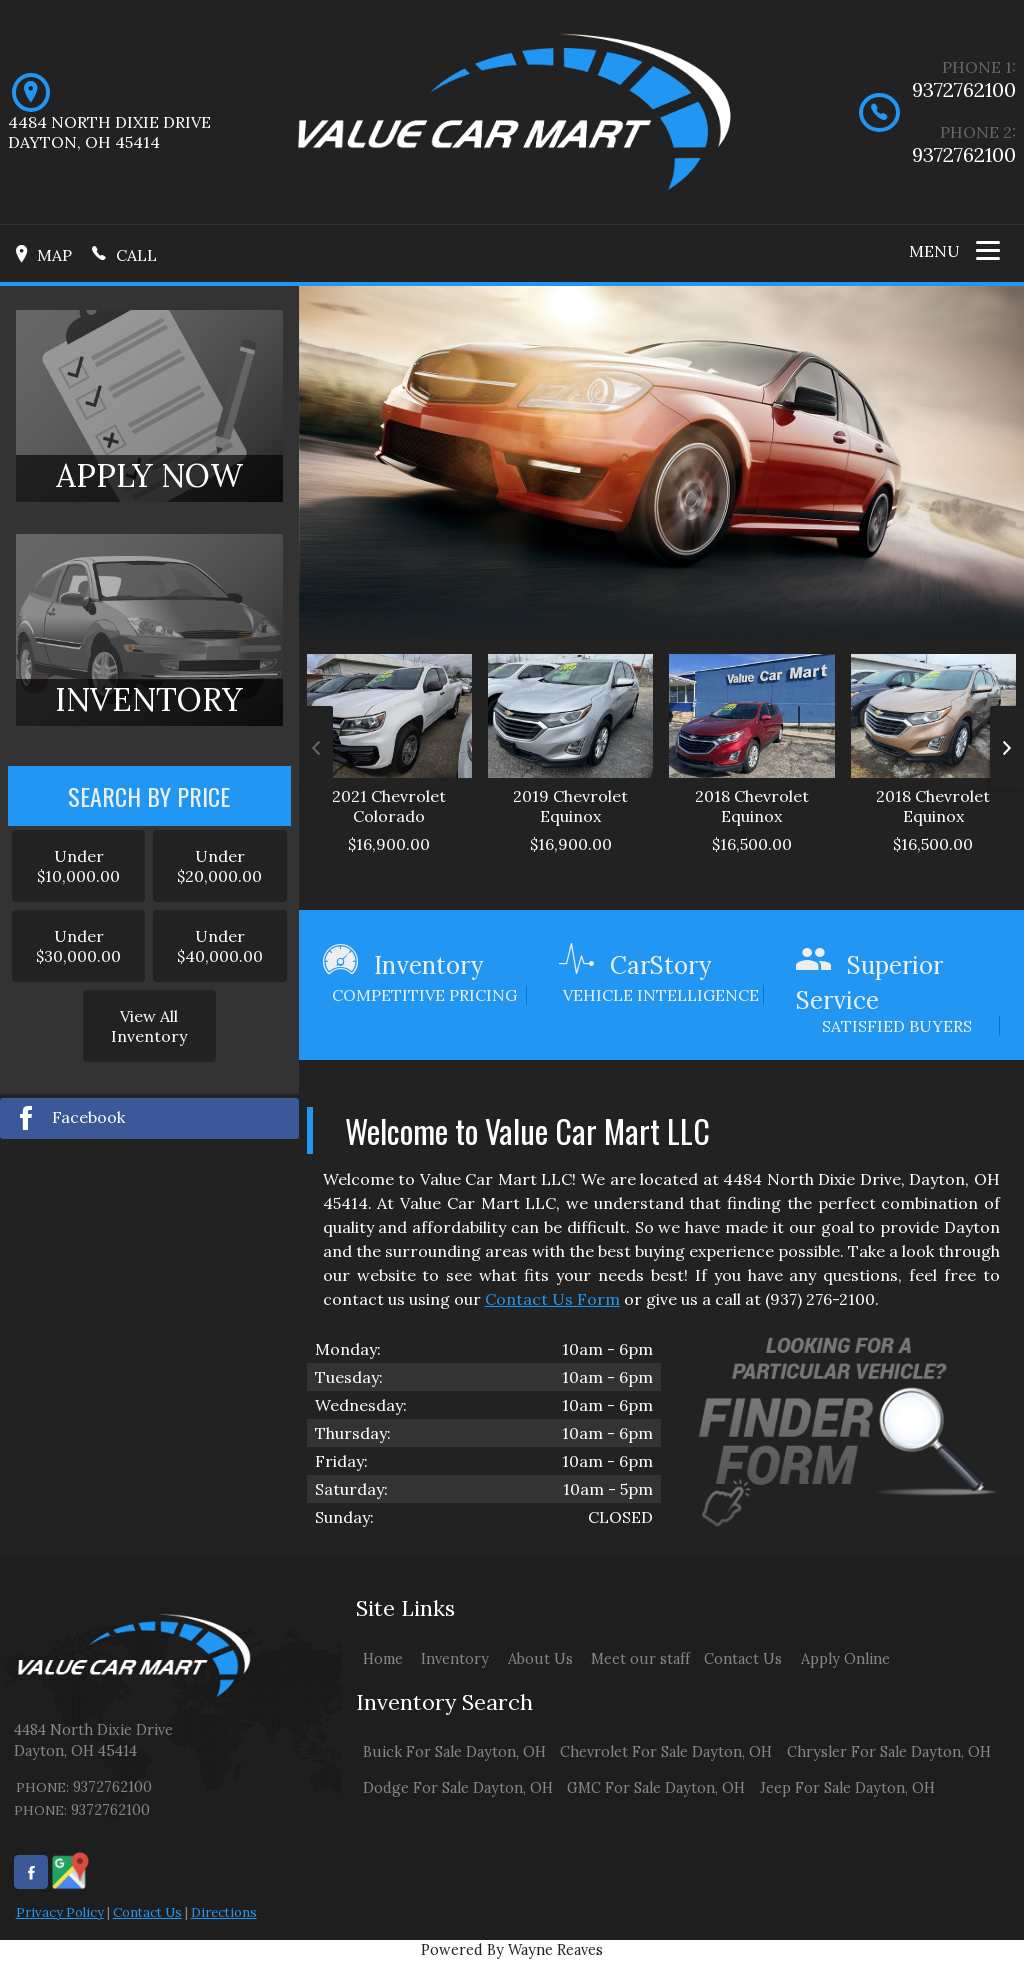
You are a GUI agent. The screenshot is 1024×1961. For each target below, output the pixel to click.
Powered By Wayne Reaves (512, 1950)
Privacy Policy (60, 1912)
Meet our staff (640, 1659)
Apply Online (845, 1659)
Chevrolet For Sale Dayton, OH (666, 1752)
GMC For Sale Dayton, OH (656, 1788)
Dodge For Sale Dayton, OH (458, 1788)
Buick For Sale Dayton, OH (454, 1752)
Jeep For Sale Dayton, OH (847, 1788)
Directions (224, 1912)
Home (383, 1659)
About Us (540, 1659)
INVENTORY (149, 699)
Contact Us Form (552, 1299)
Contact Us (147, 1912)
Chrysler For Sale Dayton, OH (889, 1752)
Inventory (455, 1659)
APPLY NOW (149, 475)
